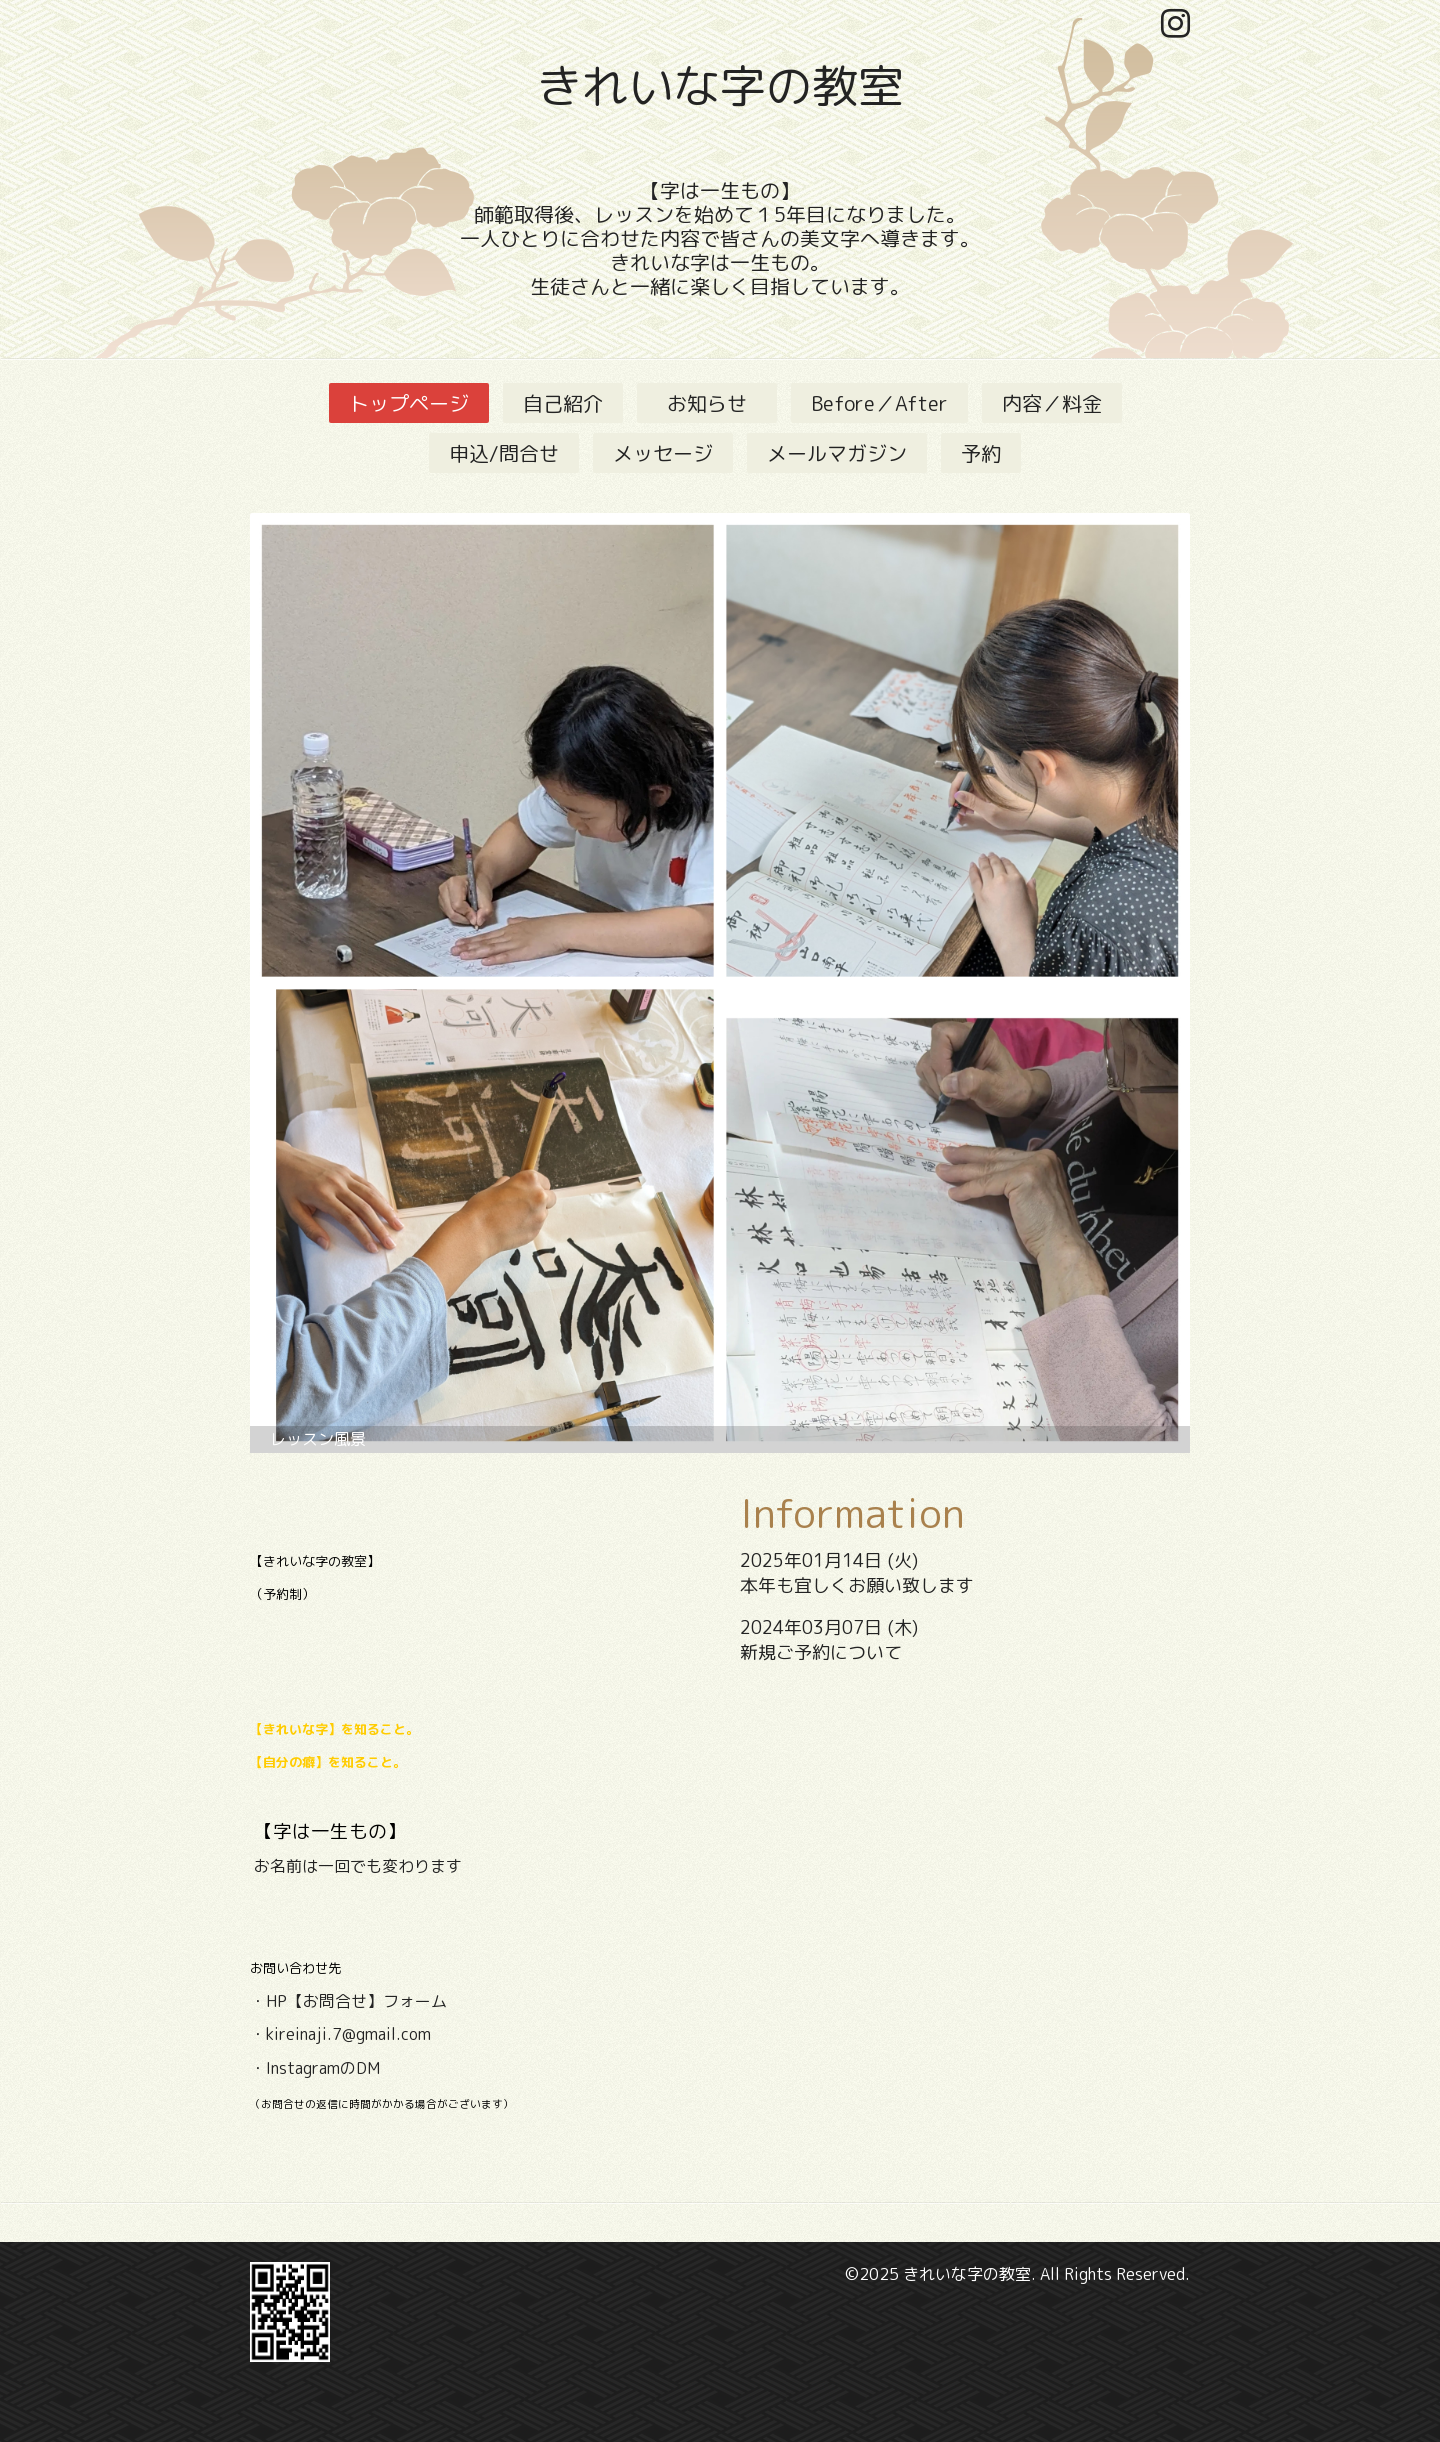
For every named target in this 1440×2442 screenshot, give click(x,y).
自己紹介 (563, 403)
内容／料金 (1052, 403)
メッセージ (663, 453)
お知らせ (717, 403)
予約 (981, 453)
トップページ (409, 403)
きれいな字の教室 (720, 86)
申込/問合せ (504, 453)
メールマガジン (837, 453)
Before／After (879, 403)
